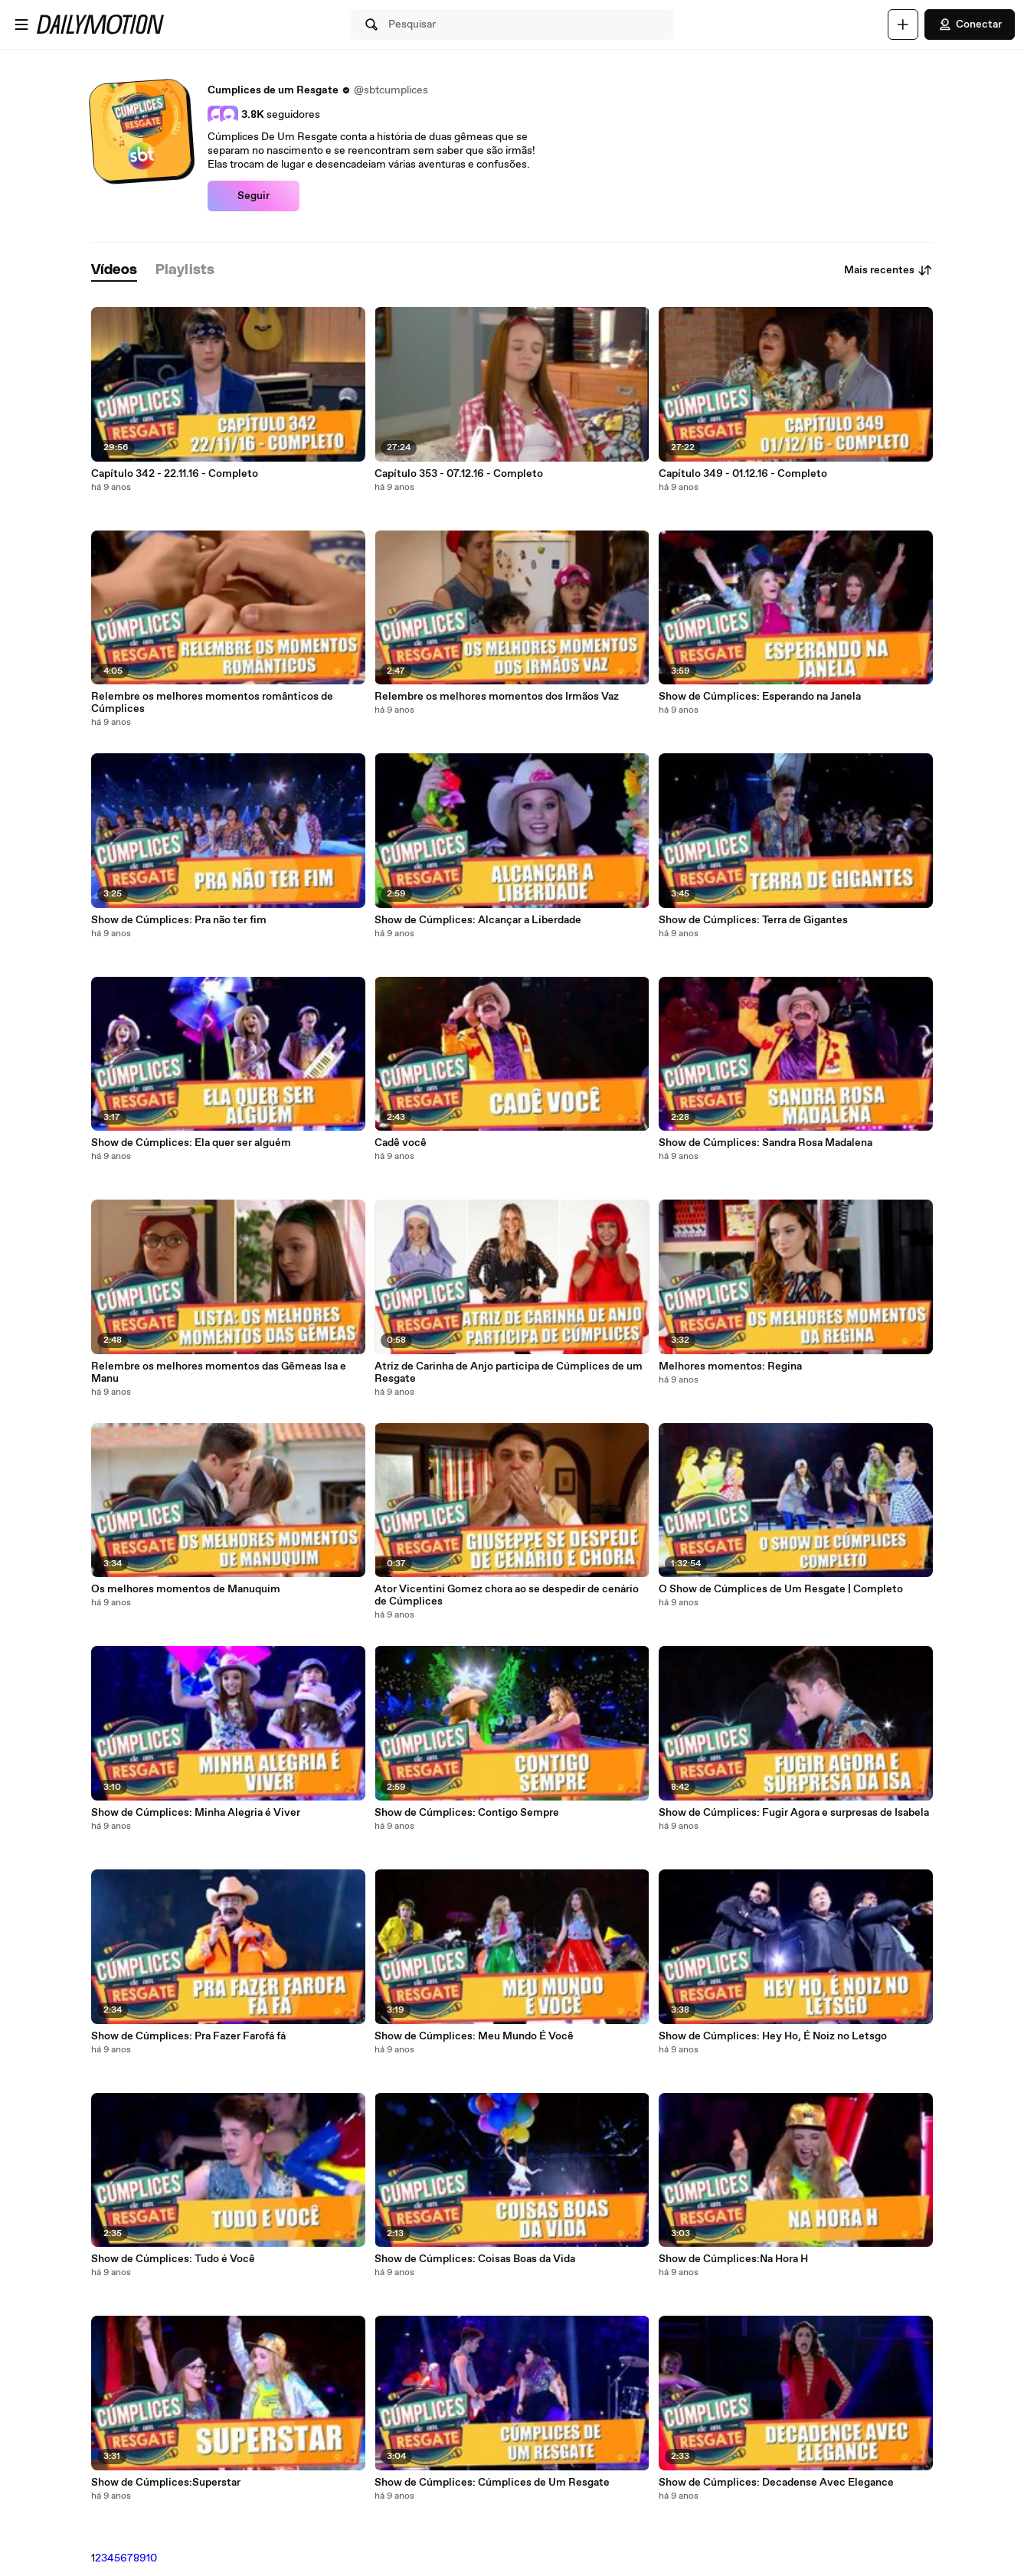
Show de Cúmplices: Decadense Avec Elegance (776, 2482)
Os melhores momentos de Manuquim (185, 1589)
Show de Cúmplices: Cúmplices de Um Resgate (492, 2482)
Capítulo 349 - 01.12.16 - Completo (743, 474)
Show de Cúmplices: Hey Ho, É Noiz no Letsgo (773, 2036)
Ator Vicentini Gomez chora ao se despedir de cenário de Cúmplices (507, 1595)
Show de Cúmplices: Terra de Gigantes (753, 920)
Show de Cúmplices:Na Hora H (733, 2259)
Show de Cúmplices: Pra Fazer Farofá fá (188, 2036)
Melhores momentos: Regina (730, 1366)
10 (151, 2558)
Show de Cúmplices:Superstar (165, 2482)
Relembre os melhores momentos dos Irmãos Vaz (497, 697)
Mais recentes (888, 270)
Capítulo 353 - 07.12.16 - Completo (459, 474)
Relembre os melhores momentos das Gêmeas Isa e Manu (218, 1372)
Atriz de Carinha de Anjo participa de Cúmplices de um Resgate (509, 1372)
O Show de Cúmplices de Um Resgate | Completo (781, 1589)
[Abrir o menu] (21, 24)
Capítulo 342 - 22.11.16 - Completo (174, 474)
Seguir (253, 196)
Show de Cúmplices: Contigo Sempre (467, 1813)
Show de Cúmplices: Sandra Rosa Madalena (765, 1143)
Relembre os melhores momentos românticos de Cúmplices (212, 703)
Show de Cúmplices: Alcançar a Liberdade (478, 920)
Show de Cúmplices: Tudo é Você (173, 2259)
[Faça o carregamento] (903, 24)
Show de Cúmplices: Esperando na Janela (760, 697)
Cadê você (401, 1143)
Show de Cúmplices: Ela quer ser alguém (191, 1143)
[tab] (114, 270)
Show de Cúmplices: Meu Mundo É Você (474, 2036)
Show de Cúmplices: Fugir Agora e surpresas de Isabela (794, 1813)
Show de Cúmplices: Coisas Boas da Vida (475, 2259)
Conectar (969, 24)
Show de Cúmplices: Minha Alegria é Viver (195, 1813)
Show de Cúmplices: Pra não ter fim (179, 920)
